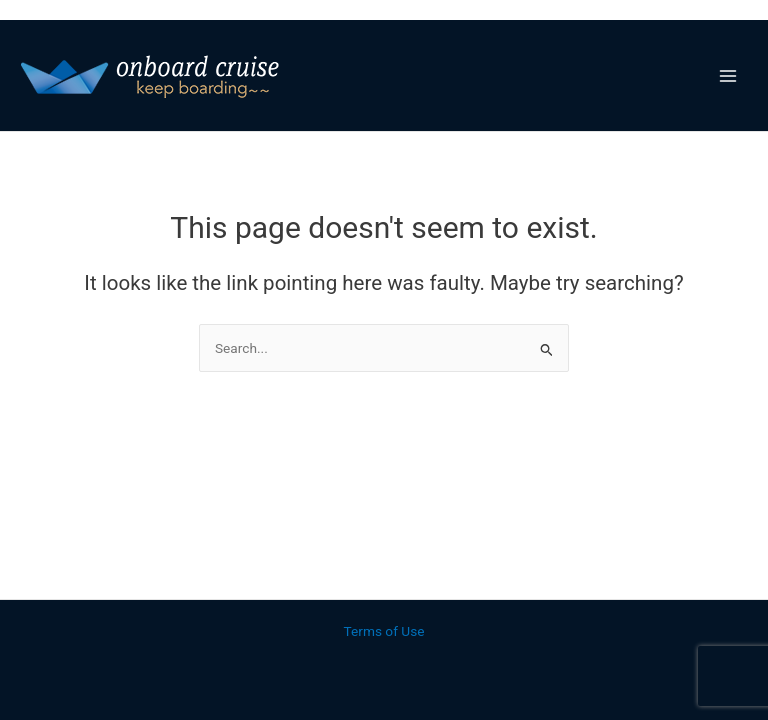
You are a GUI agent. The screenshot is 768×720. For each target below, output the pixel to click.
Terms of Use (384, 631)
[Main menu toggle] (728, 75)
